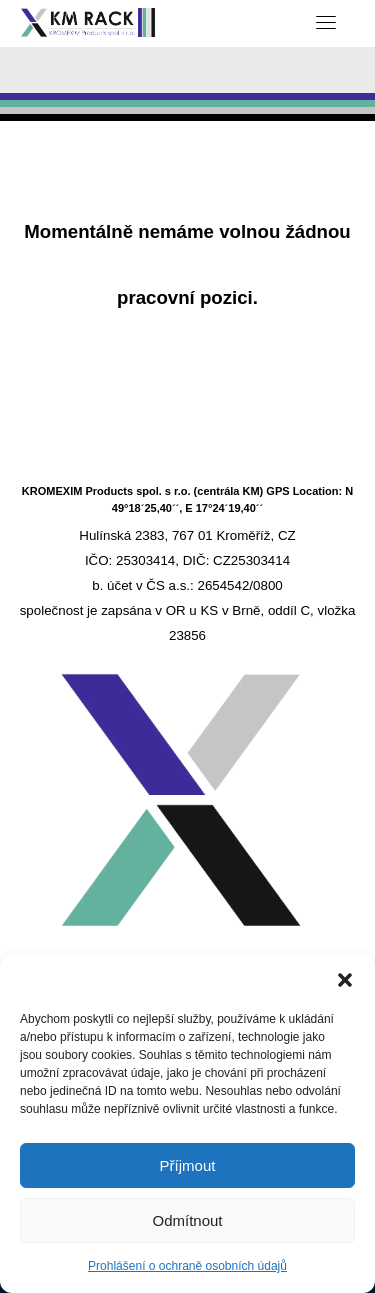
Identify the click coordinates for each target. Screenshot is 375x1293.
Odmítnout (187, 1220)
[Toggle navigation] (326, 22)
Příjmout (188, 1165)
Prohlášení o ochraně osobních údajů (187, 1266)
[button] (345, 980)
